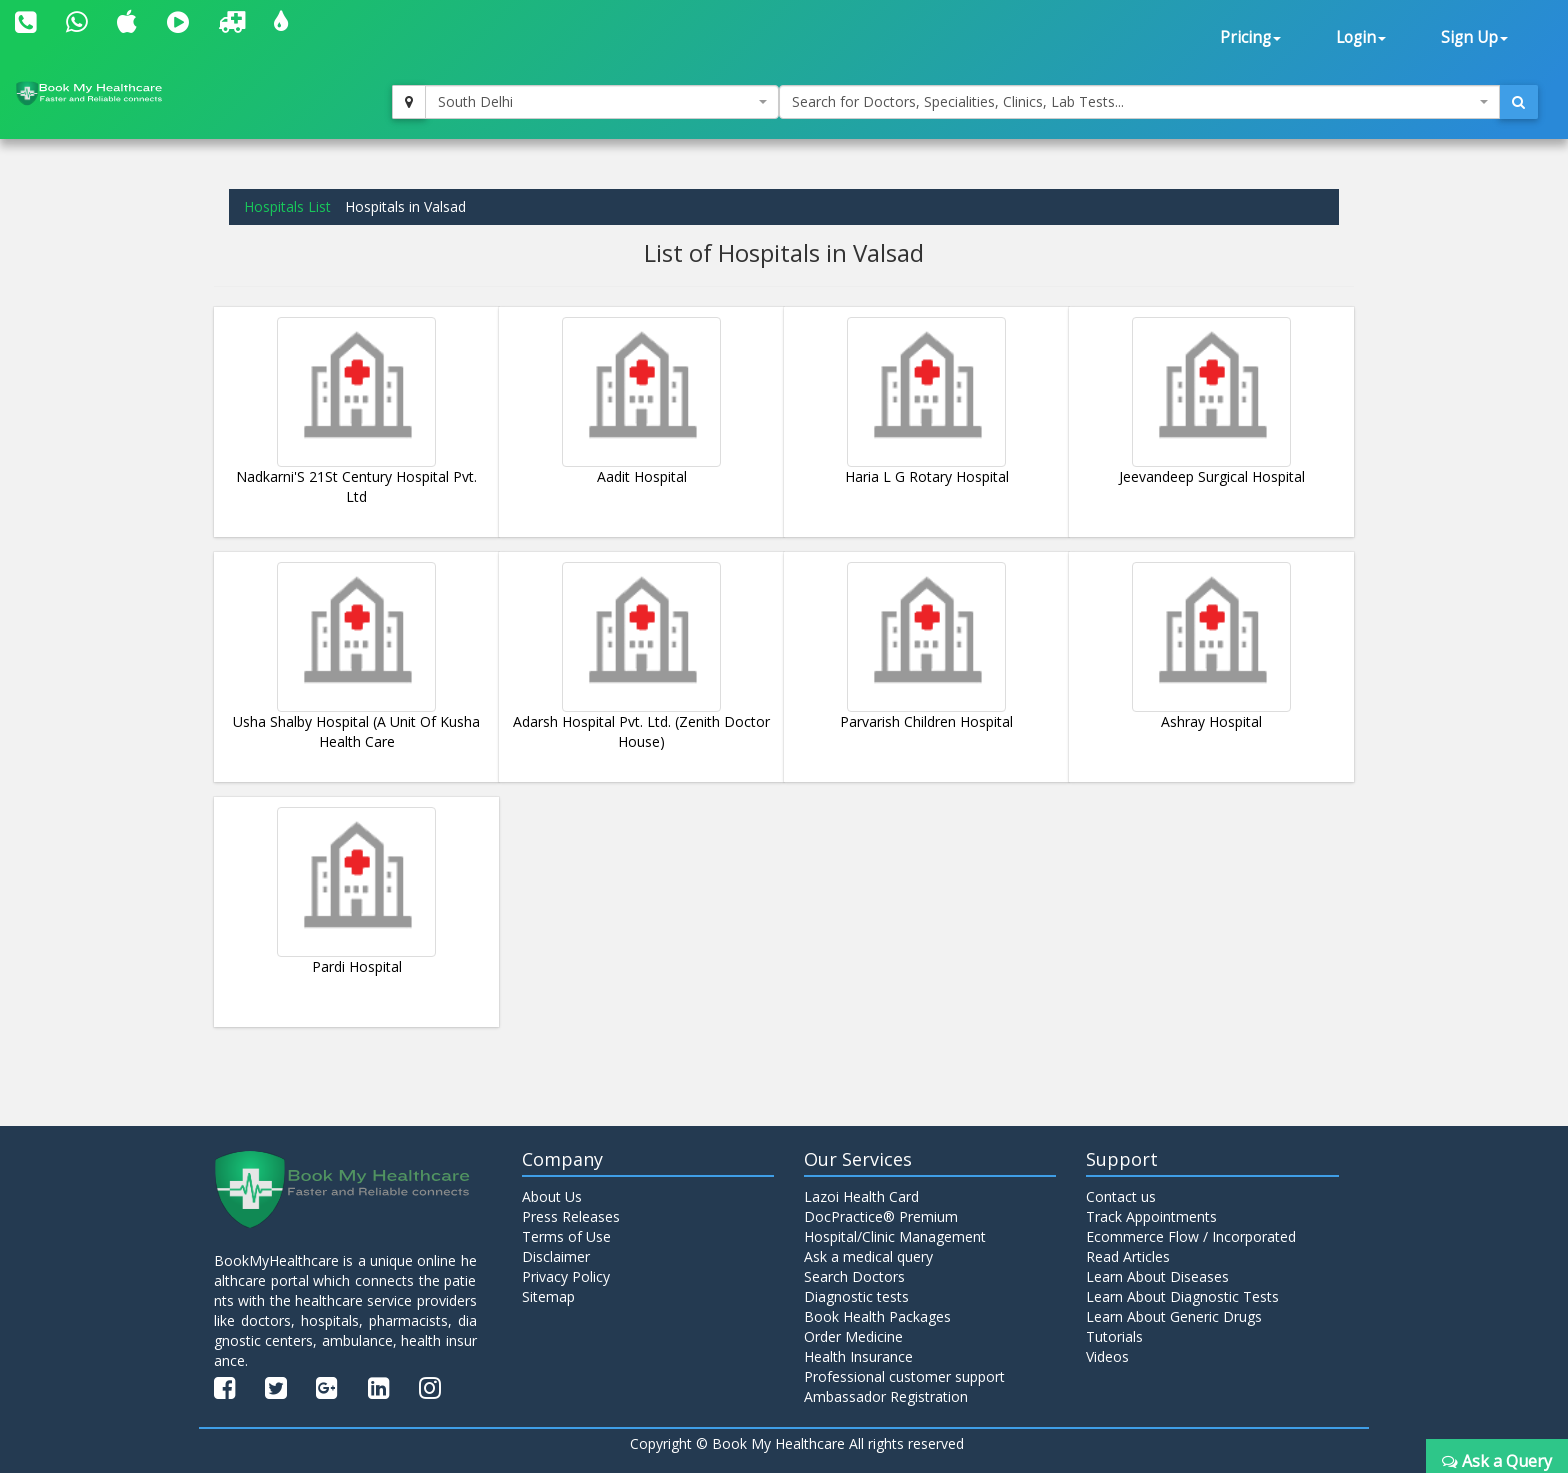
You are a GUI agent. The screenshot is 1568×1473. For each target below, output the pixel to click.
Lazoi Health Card (861, 1196)
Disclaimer (556, 1256)
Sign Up (1474, 37)
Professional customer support (904, 1376)
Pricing (1250, 37)
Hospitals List (287, 206)
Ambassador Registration (886, 1396)
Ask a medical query (868, 1256)
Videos (1107, 1356)
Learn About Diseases (1157, 1276)
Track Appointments (1151, 1216)
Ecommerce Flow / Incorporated (1191, 1236)
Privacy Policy (566, 1276)
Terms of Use (566, 1236)
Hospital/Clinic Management (895, 1236)
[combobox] (602, 102)
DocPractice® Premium (881, 1216)
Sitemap (548, 1296)
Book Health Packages (877, 1316)
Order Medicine (853, 1336)
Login (1361, 37)
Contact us (1121, 1196)
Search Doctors (854, 1276)
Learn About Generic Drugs (1174, 1316)
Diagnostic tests (856, 1296)
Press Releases (571, 1216)
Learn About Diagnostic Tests (1182, 1296)
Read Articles (1128, 1256)
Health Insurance (858, 1356)
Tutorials (1114, 1336)
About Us (552, 1196)
